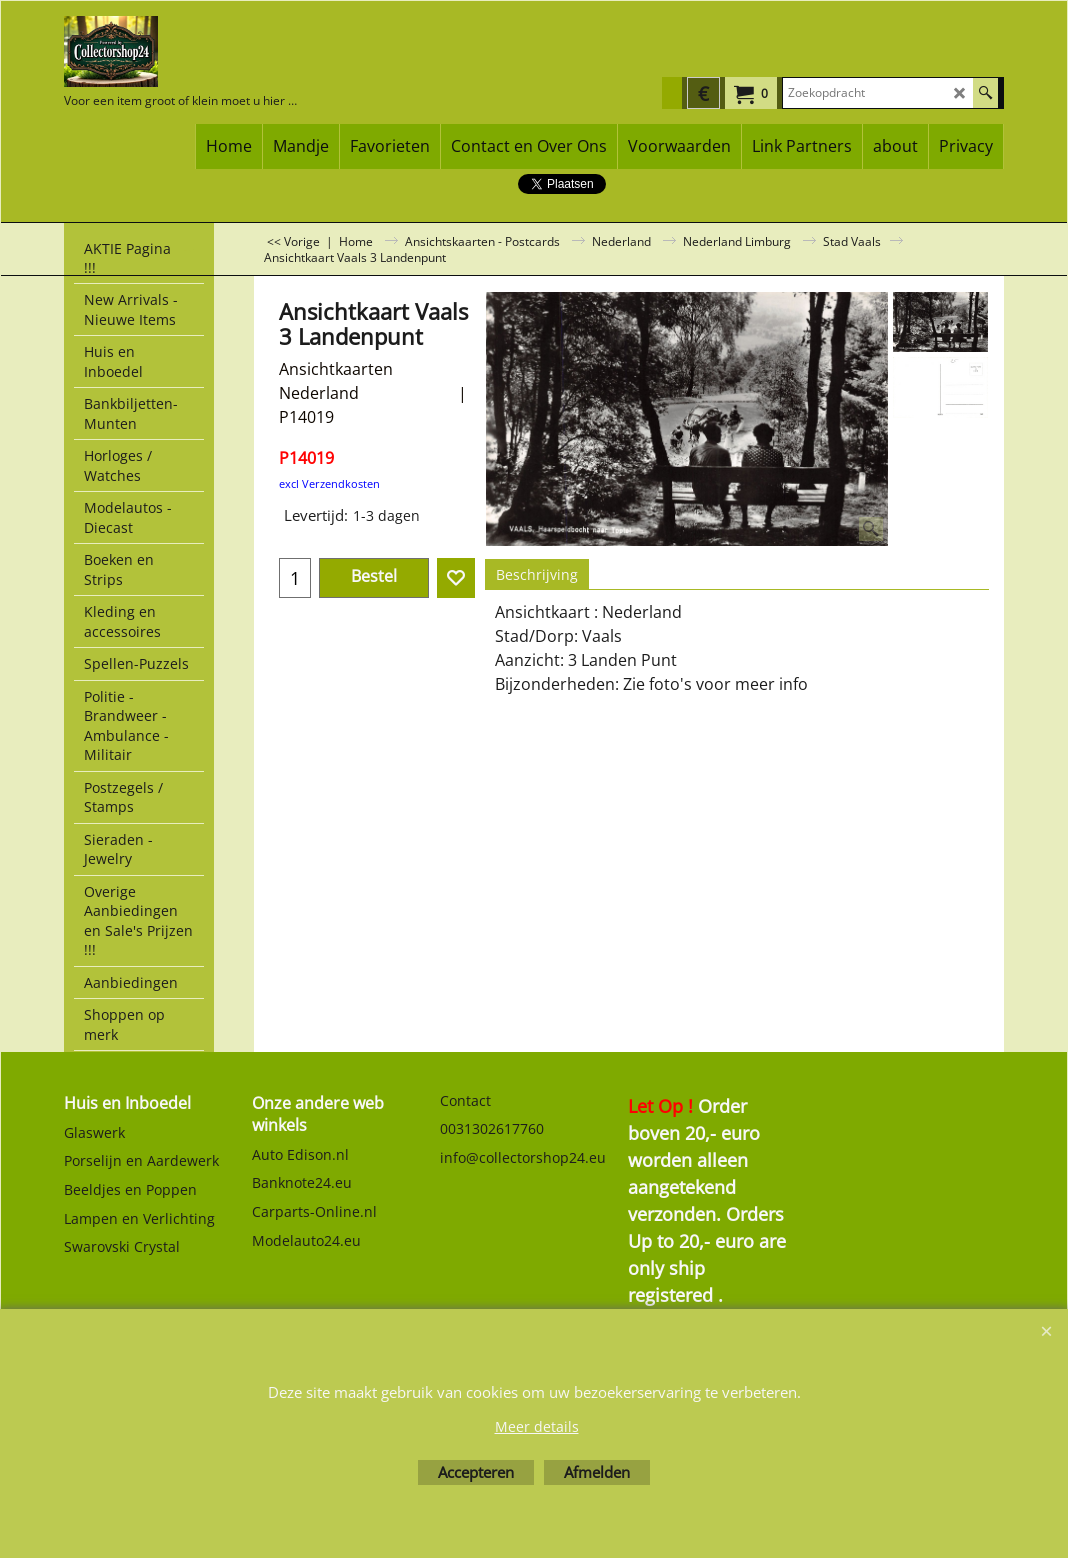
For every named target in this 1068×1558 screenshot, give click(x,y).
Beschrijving (537, 574)
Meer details (537, 1426)
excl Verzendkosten (329, 483)
